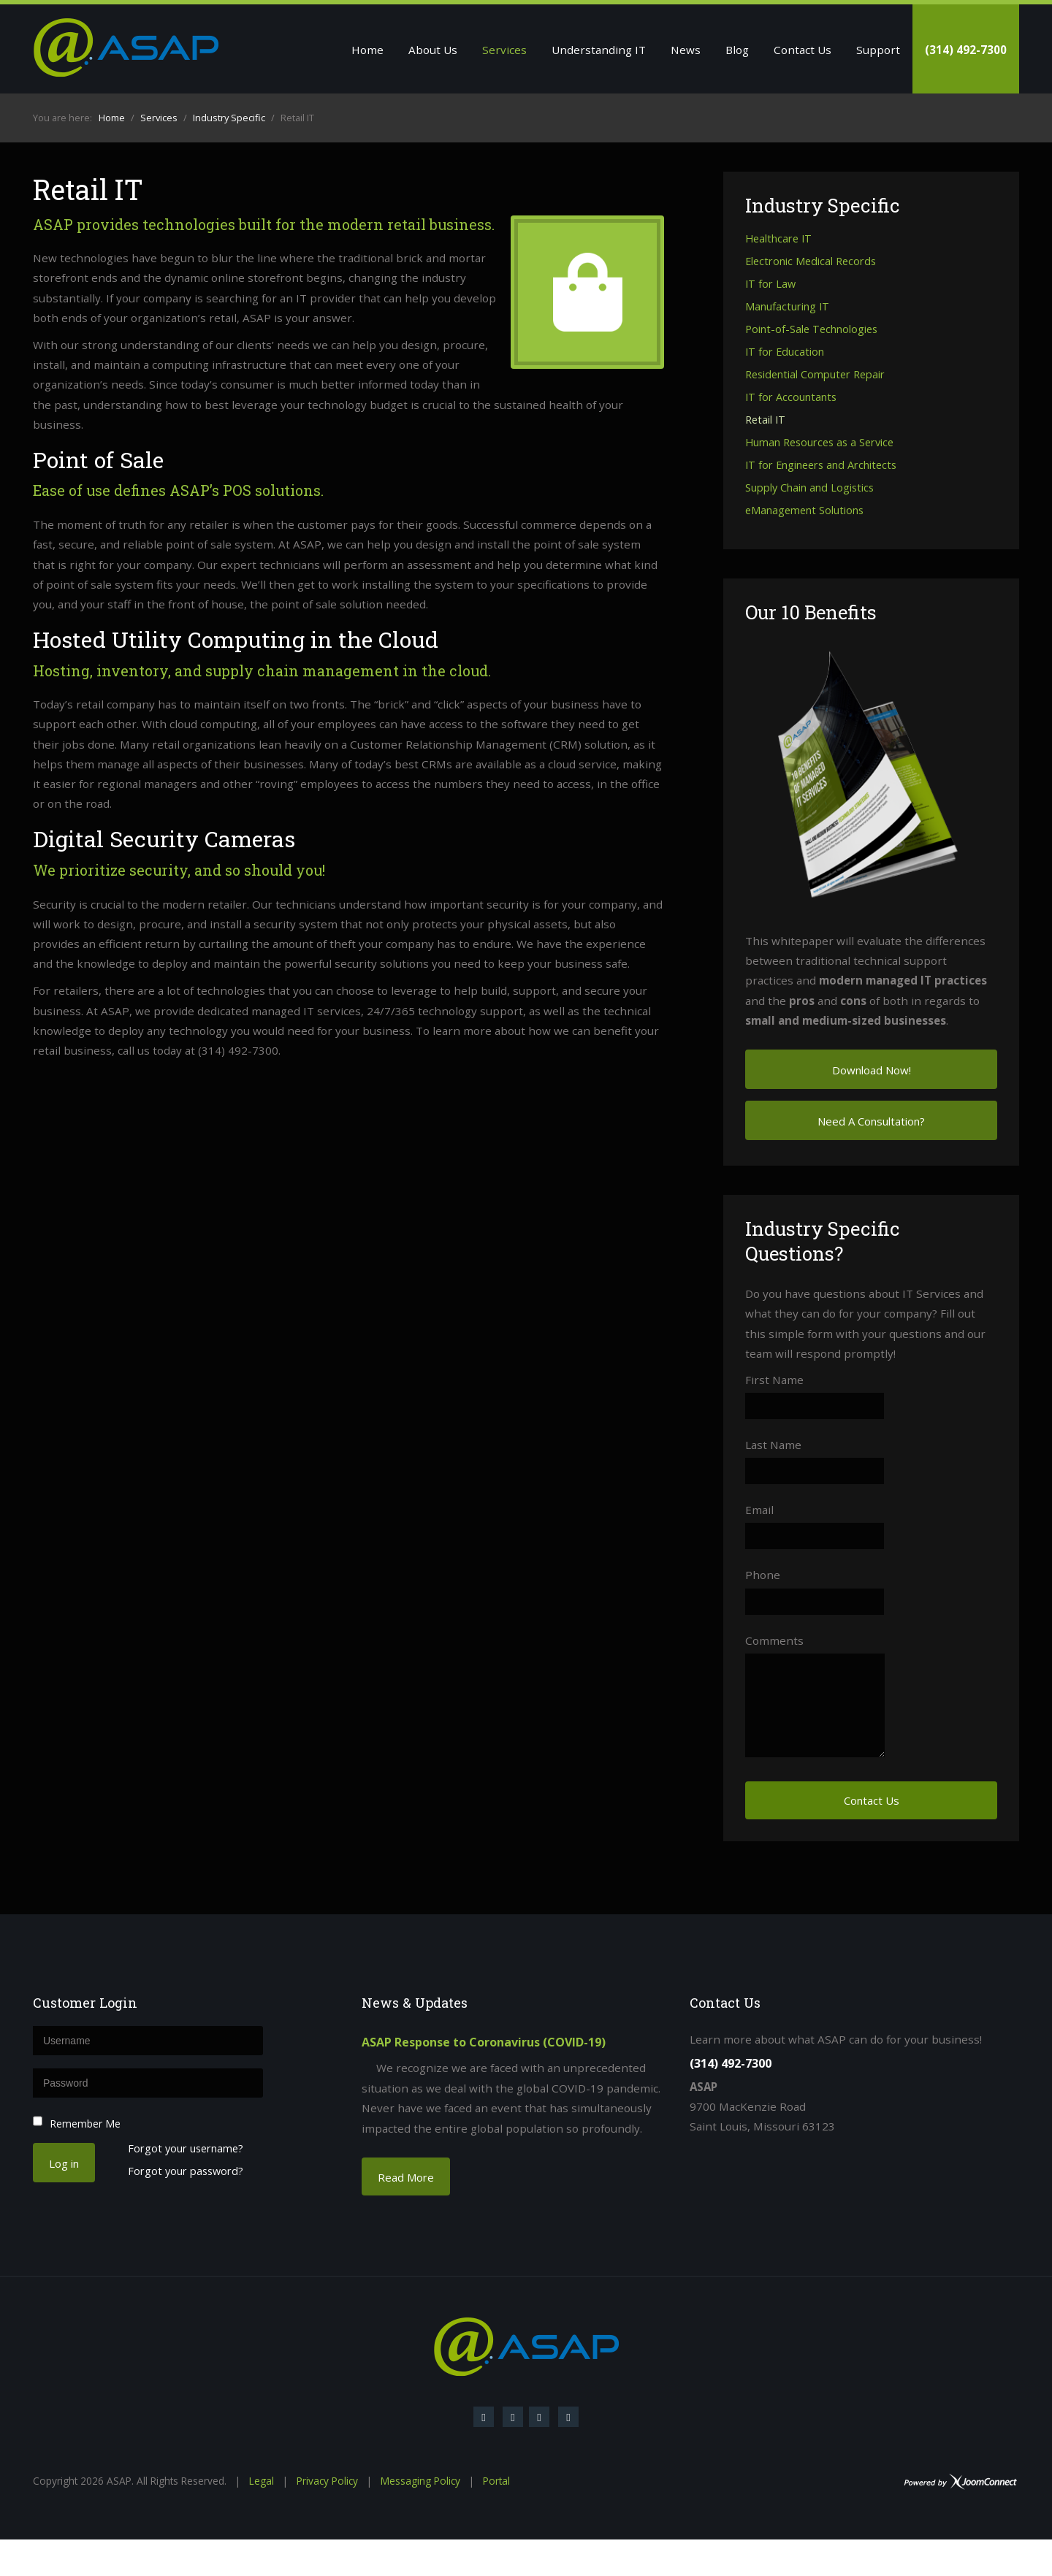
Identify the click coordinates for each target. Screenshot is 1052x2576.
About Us (432, 49)
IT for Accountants (790, 397)
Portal (496, 2481)
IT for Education (784, 352)
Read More (406, 2177)
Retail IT (765, 420)
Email (759, 1509)
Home (367, 49)
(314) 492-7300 (966, 49)
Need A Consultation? (871, 1121)
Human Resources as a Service (819, 443)
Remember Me (85, 2123)
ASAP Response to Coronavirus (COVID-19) (484, 2042)
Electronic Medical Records (810, 262)
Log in (64, 2163)
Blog (737, 49)
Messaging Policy (420, 2481)
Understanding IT (599, 49)
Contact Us (802, 49)
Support (878, 49)
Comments (774, 1640)
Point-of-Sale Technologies (811, 330)
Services (504, 49)
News (686, 49)
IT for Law (770, 284)
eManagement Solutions (804, 511)
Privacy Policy (327, 2481)
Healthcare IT (778, 239)
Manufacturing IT (787, 307)
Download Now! (871, 1070)
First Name (774, 1379)
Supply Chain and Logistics (809, 488)
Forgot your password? (185, 2172)
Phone (762, 1574)
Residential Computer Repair (815, 375)
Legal (261, 2481)
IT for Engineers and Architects (820, 465)
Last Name (773, 1444)
